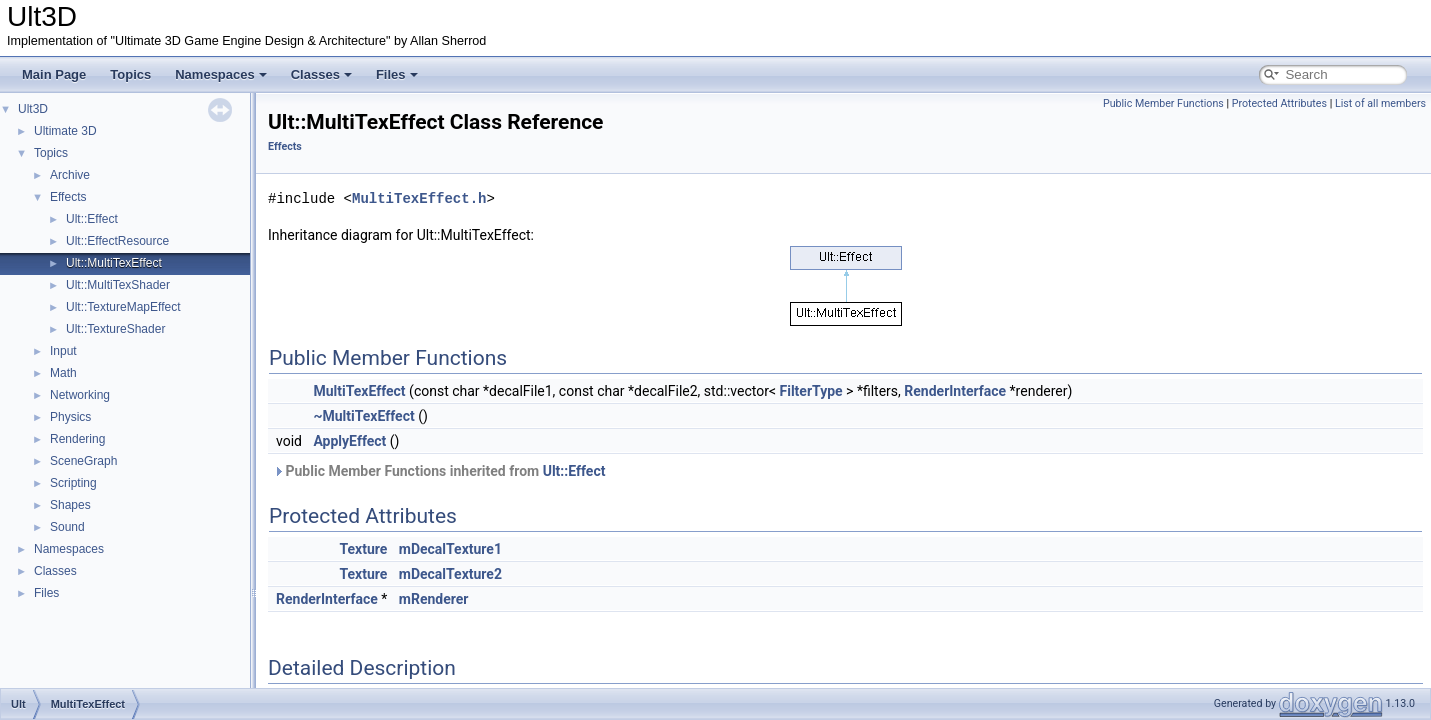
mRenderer (434, 599)
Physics (70, 417)
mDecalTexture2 (450, 574)
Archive (70, 175)
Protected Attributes (1279, 103)
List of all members (1380, 103)
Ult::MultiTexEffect (114, 263)
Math (63, 373)
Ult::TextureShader (115, 329)
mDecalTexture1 (450, 549)
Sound (67, 527)
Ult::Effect (92, 219)
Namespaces (221, 74)
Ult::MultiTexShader (118, 285)
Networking (80, 395)
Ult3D (33, 109)
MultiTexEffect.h (419, 198)
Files (397, 74)
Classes (321, 74)
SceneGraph (83, 461)
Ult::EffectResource (117, 241)
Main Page (54, 74)
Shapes (70, 505)
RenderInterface (955, 391)
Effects (68, 197)
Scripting (73, 483)
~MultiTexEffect (363, 416)
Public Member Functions (1163, 103)
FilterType (811, 391)
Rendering (77, 439)
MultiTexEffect (359, 391)
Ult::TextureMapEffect (123, 307)
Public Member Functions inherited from (439, 471)
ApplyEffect (349, 441)
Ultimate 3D (65, 131)
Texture (363, 549)
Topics (130, 74)
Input (63, 351)
